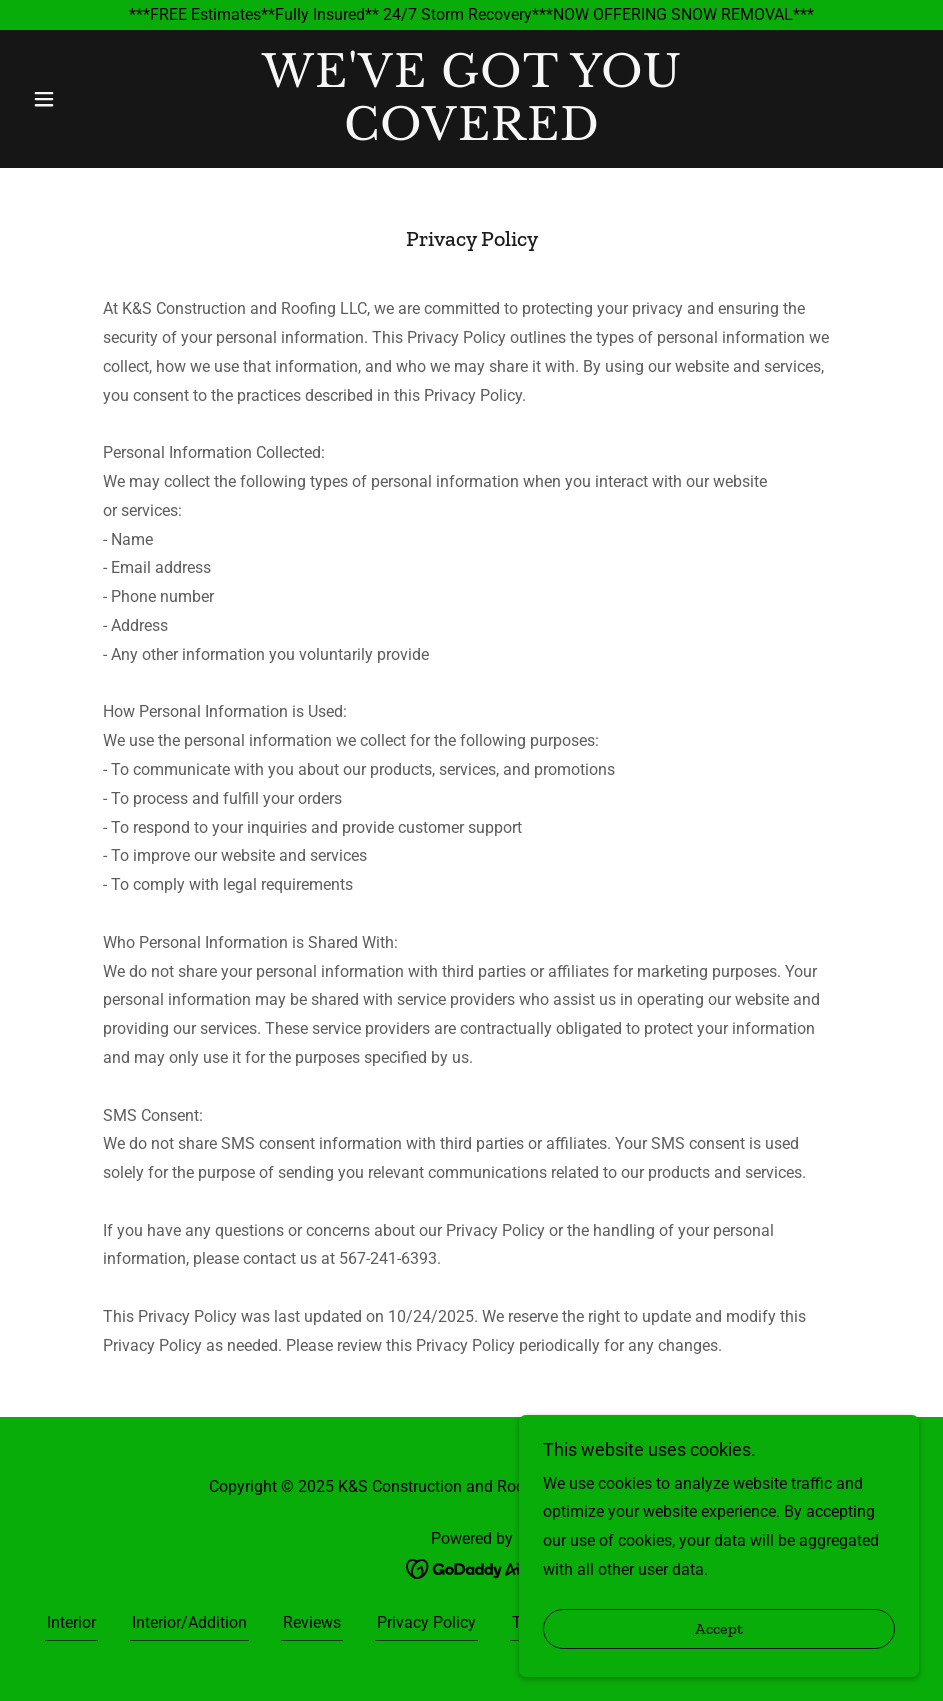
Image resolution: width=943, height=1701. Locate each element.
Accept (719, 1656)
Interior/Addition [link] (189, 1622)
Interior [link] (71, 1622)
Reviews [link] (312, 1622)
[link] (471, 134)
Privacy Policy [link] (426, 1622)
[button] (91, 99)
